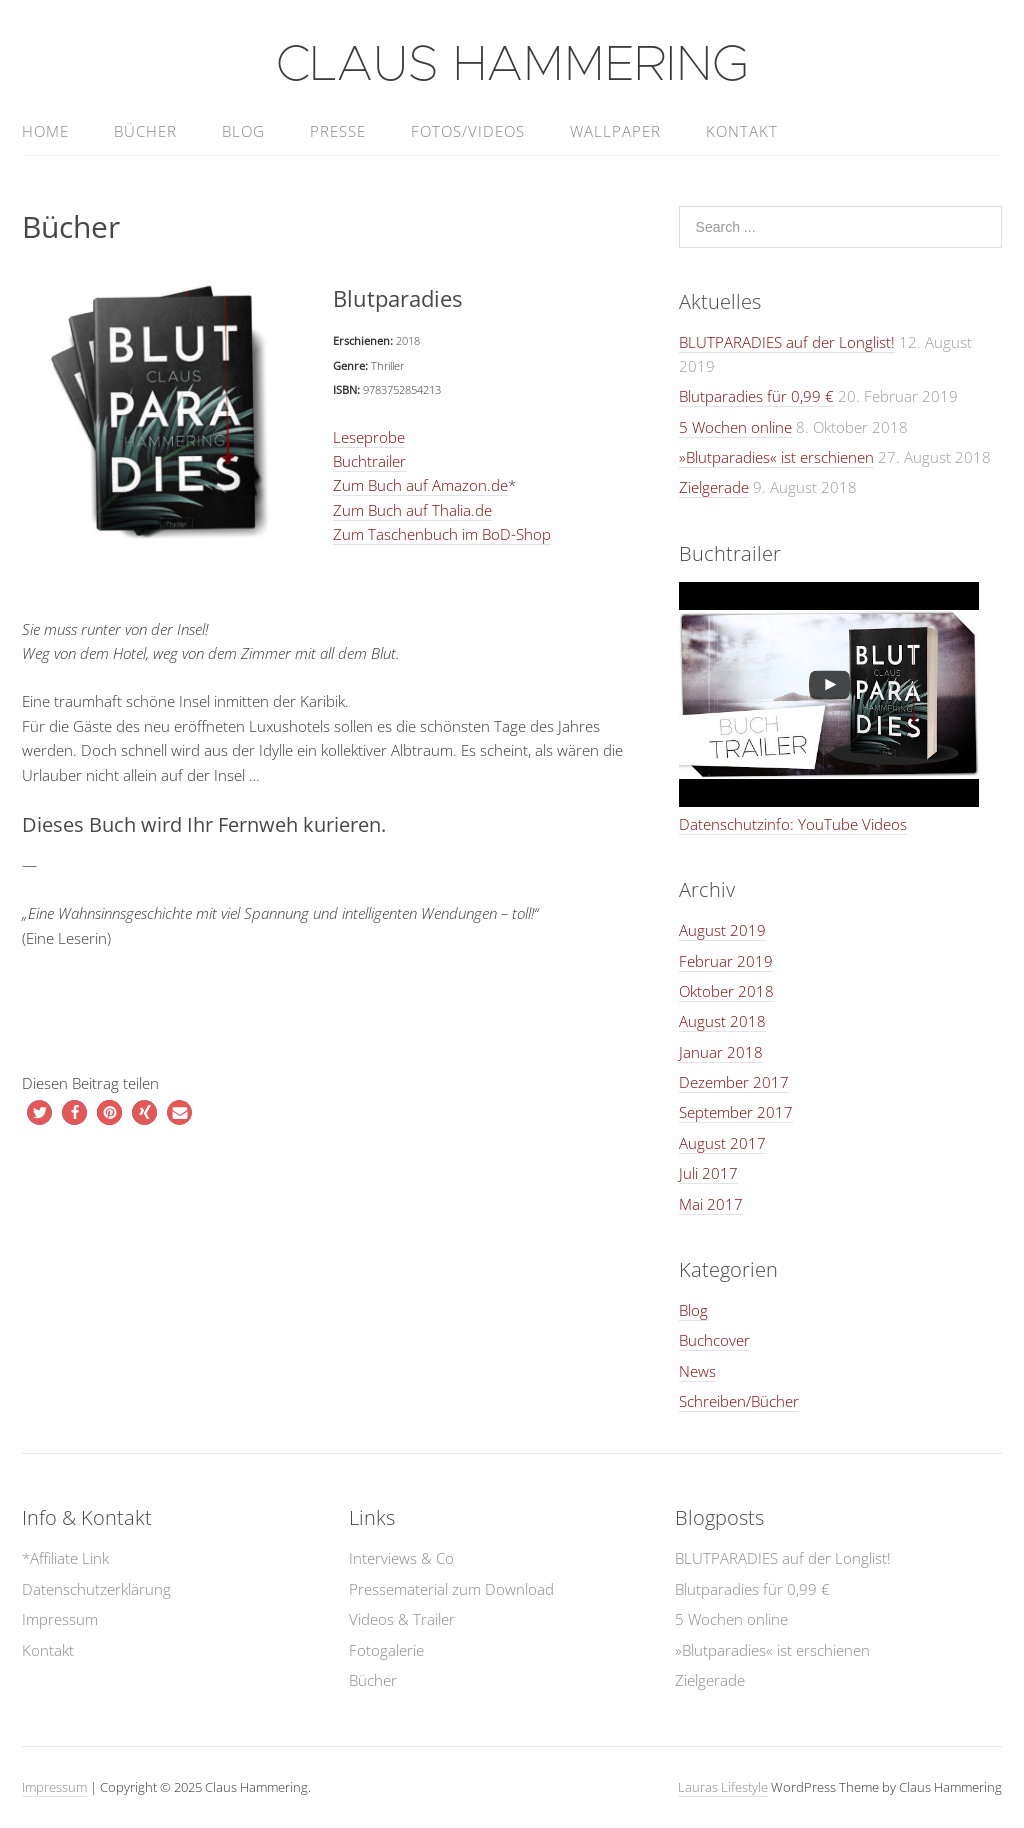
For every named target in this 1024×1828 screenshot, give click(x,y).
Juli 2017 (708, 1173)
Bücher (145, 131)
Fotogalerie (386, 1650)
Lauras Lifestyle (723, 1787)
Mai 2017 (711, 1204)
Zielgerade (714, 487)
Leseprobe (369, 437)
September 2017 (736, 1112)
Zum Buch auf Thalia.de (412, 510)
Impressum (60, 1619)
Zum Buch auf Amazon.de (420, 485)
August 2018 (722, 1021)
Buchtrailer (369, 461)
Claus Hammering (512, 65)
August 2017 (722, 1143)
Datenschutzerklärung (96, 1589)
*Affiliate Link (65, 1558)
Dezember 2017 (734, 1082)
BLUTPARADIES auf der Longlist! (787, 342)
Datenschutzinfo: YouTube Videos (793, 824)
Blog (243, 131)
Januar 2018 (721, 1052)
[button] (39, 1112)
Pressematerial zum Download (451, 1589)
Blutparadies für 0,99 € (756, 396)
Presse (338, 131)
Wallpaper (615, 131)
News (697, 1371)
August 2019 (722, 930)
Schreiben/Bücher (739, 1401)
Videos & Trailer (402, 1619)
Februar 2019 (726, 961)
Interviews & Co (401, 1558)
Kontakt (742, 131)
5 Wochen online (735, 427)
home (45, 131)
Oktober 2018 (726, 991)
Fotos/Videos (468, 131)
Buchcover (714, 1340)
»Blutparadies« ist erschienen (776, 457)
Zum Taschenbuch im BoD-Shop (442, 534)
